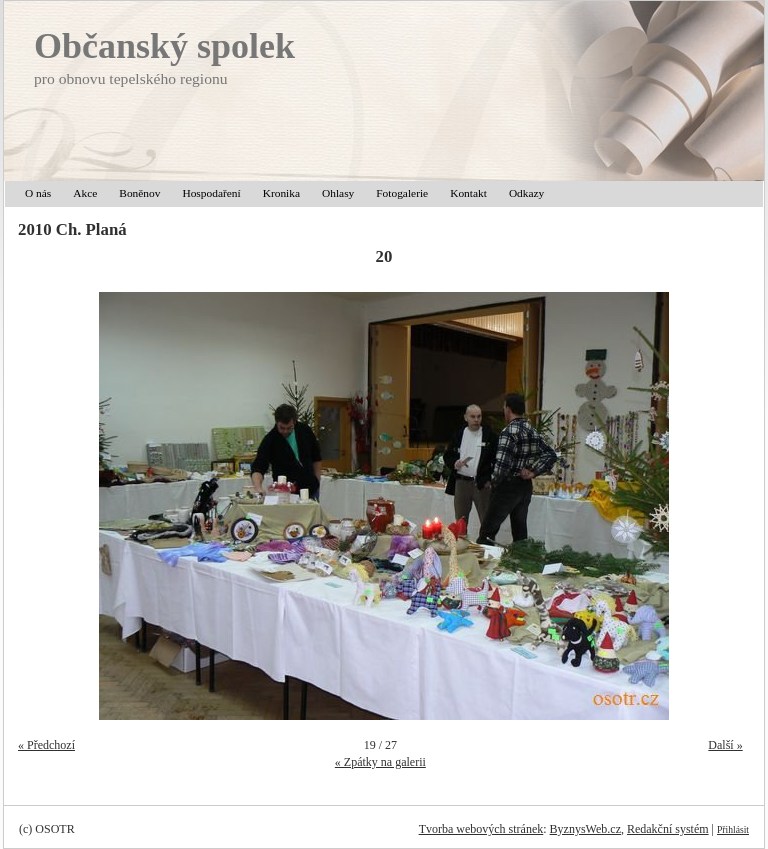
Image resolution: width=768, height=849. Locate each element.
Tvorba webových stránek (481, 829)
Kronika (281, 193)
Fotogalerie (402, 193)
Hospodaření (211, 193)
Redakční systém (668, 829)
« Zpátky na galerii (380, 762)
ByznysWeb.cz (585, 829)
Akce (85, 193)
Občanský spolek (164, 46)
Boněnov (139, 193)
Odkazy (526, 193)
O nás (38, 193)
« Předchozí (46, 745)
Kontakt (468, 193)
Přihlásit (733, 829)
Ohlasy (338, 193)
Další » (725, 745)
